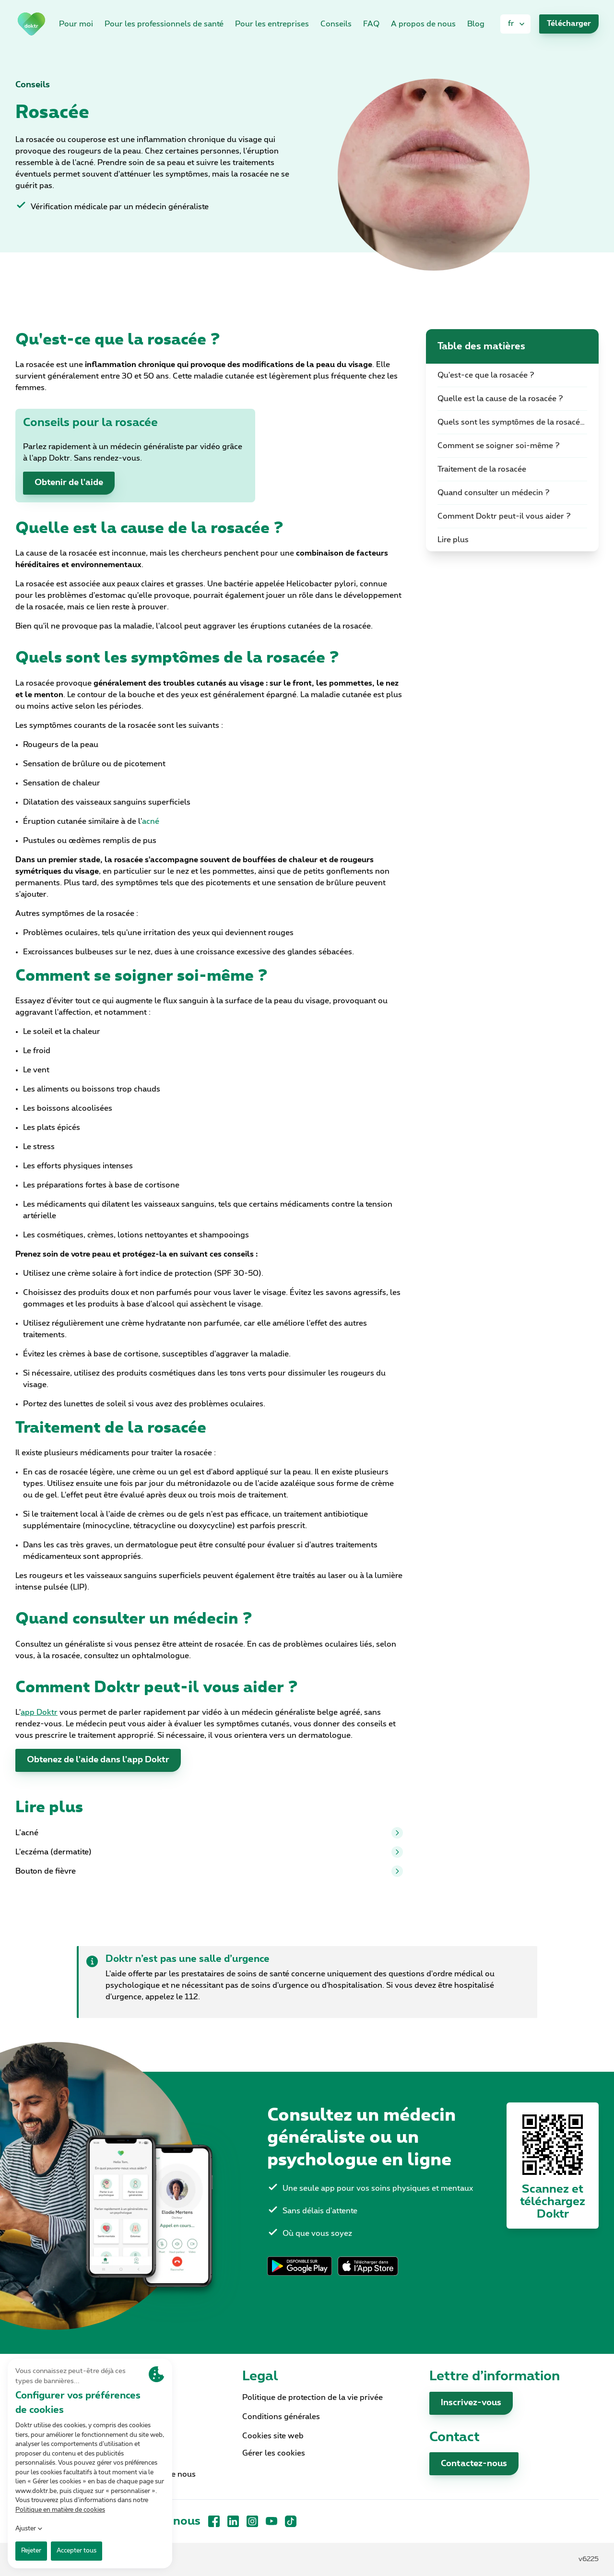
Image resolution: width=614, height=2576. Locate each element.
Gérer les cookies (273, 2453)
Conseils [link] (336, 24)
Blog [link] (475, 24)
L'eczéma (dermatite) (209, 1852)
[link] (31, 24)
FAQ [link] (371, 24)
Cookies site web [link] (273, 2436)
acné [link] (150, 821)
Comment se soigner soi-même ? (498, 446)
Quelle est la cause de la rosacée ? (500, 399)
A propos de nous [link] (423, 24)
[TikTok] (290, 2521)
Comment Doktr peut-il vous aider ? (504, 516)
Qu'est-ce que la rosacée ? (485, 375)
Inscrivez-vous (471, 2402)
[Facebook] (214, 2521)
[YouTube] (271, 2521)
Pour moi (76, 24)
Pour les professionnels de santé (164, 24)
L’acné (209, 1833)
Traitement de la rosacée (481, 469)
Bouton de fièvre (209, 1871)
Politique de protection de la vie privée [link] (312, 2397)
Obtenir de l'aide (69, 482)
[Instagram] (252, 2521)
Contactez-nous (474, 2463)
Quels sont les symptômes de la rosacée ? (514, 422)
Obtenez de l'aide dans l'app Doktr (98, 1760)
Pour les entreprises (272, 24)
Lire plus (453, 540)
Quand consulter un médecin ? (493, 493)
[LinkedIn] (233, 2521)
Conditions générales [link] (281, 2417)
